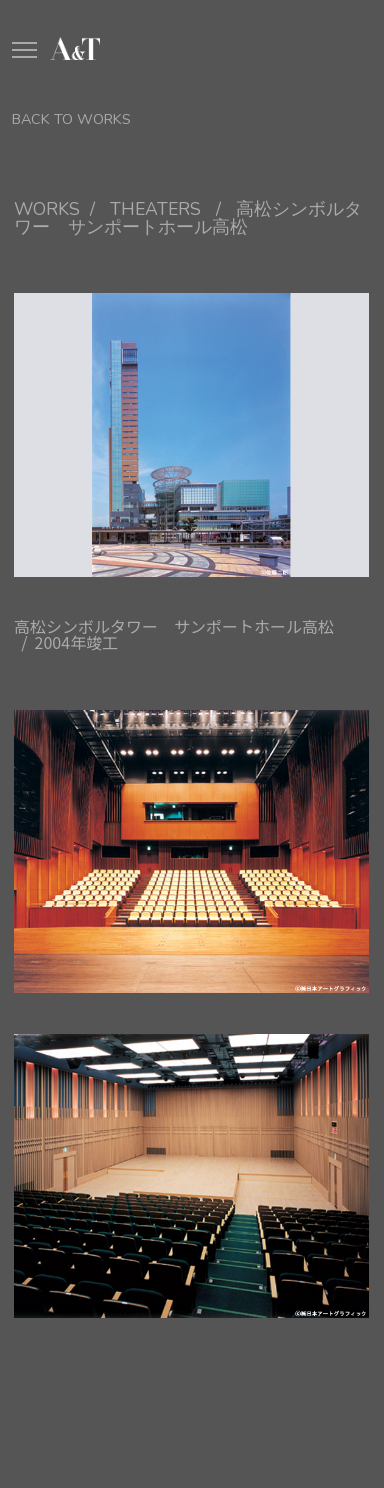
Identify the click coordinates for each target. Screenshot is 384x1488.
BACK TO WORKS (71, 119)
